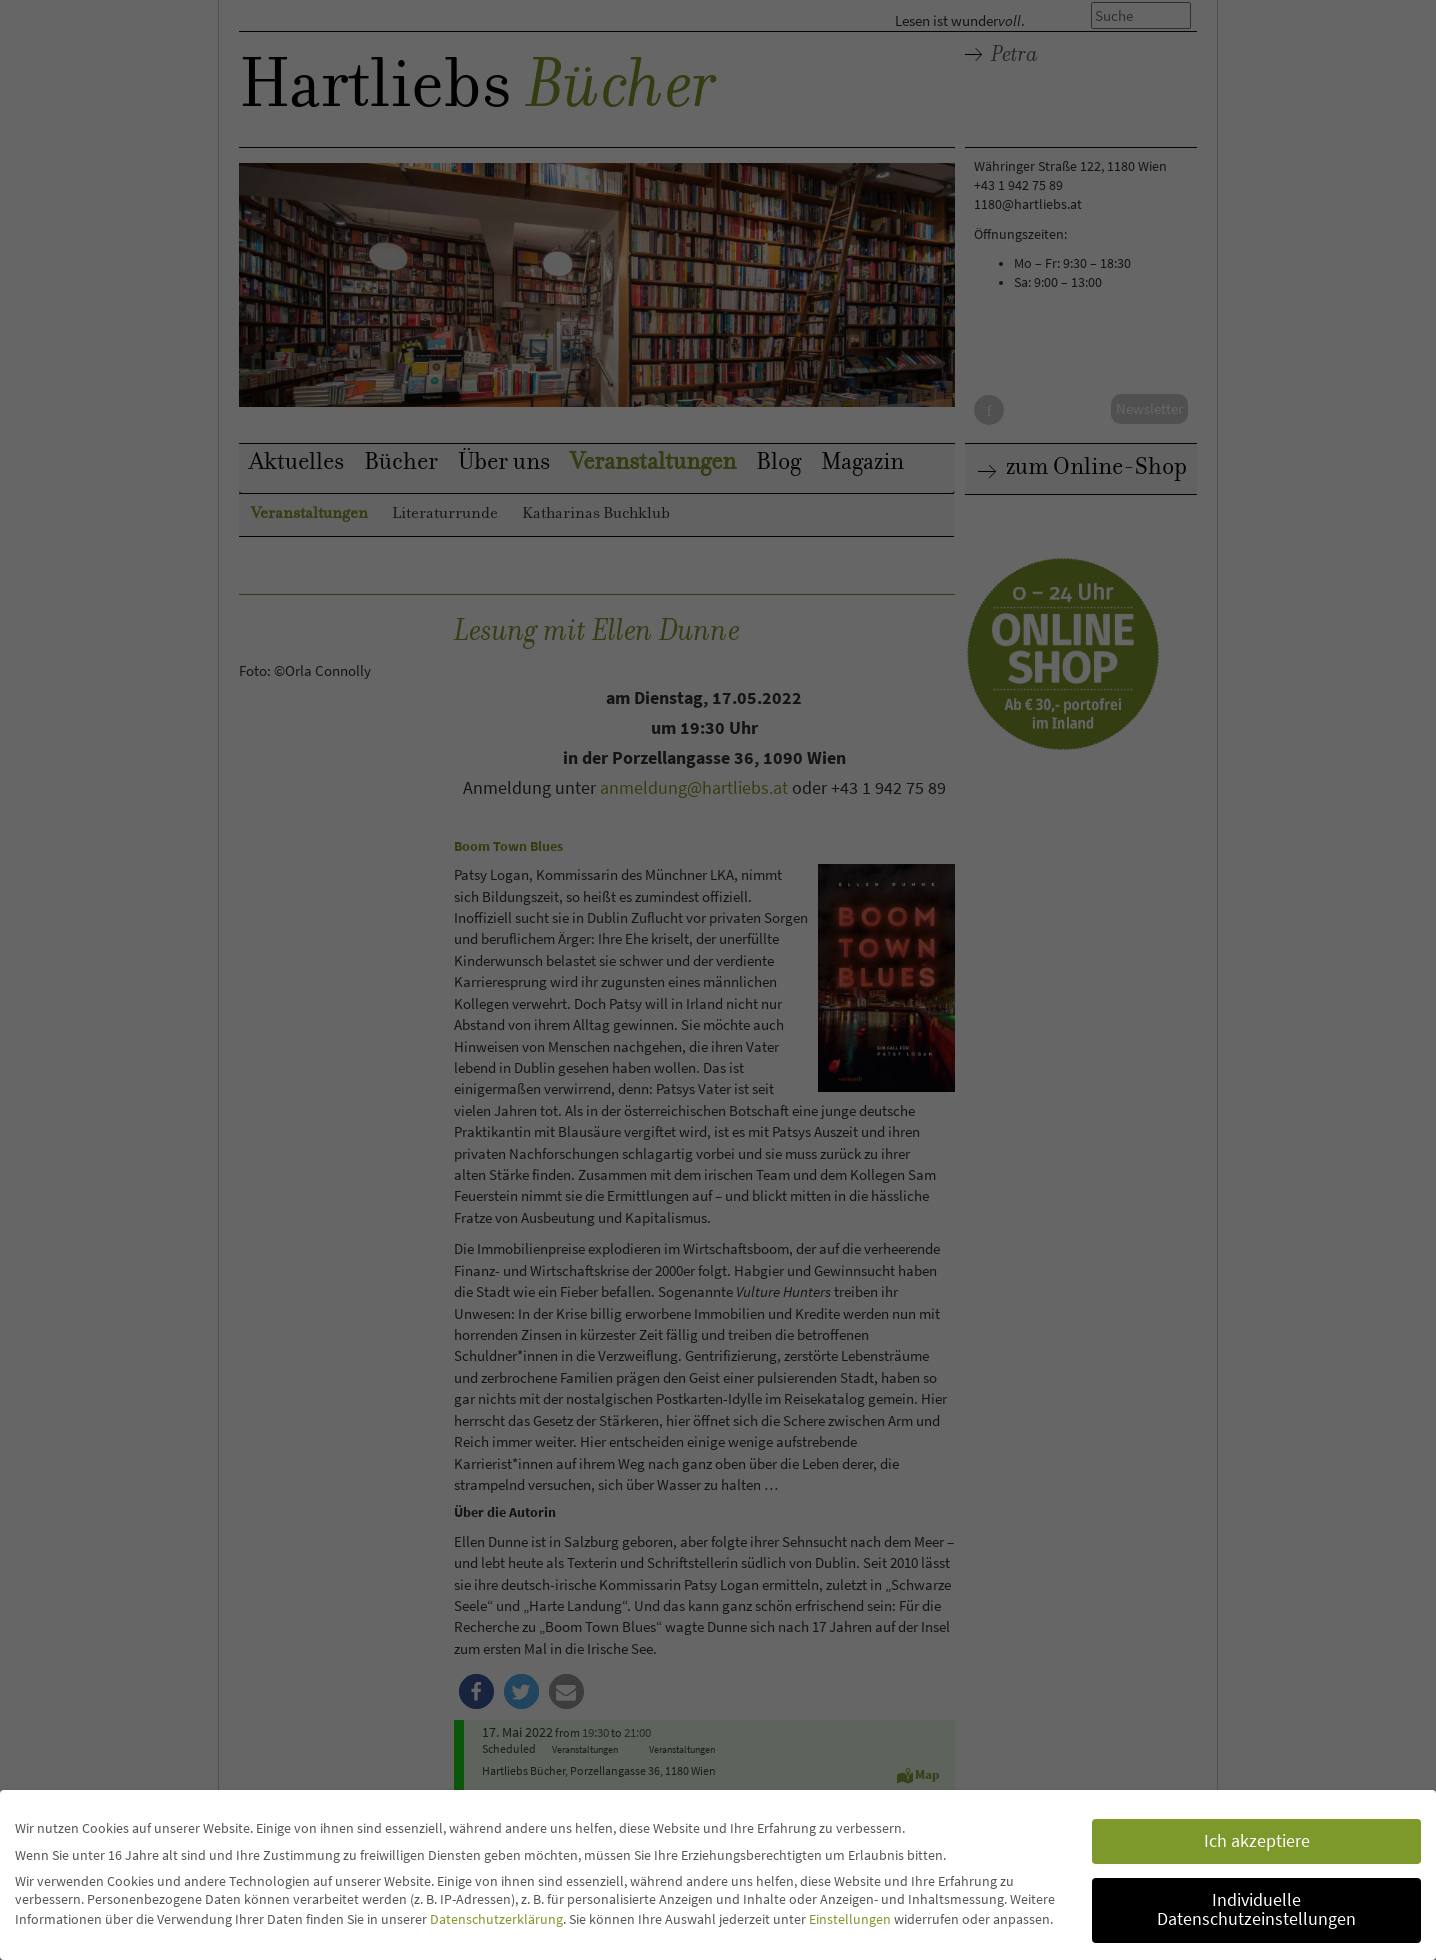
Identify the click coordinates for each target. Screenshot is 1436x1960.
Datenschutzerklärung (496, 1918)
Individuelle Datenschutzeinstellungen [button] (1256, 1909)
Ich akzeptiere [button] (1257, 1840)
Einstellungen (850, 1918)
